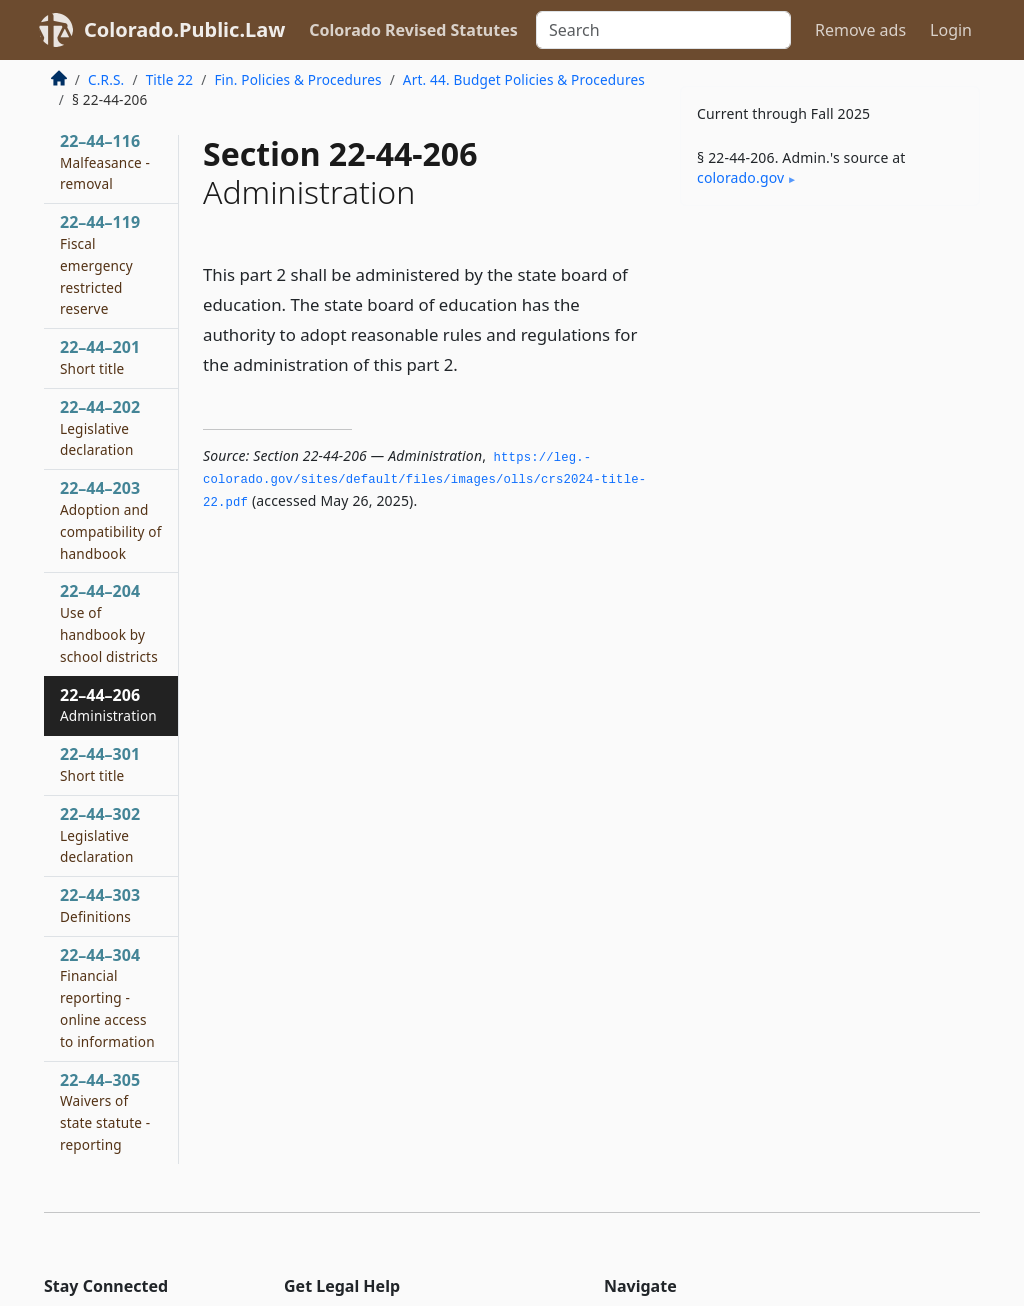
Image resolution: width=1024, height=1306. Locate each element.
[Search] (663, 30)
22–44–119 (100, 264)
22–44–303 (100, 905)
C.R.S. (106, 79)
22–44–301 (100, 764)
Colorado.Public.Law (184, 29)
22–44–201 (100, 357)
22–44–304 (107, 997)
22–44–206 (108, 705)
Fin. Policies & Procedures (297, 79)
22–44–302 (100, 835)
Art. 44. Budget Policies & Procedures (524, 79)
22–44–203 (111, 519)
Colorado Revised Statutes (413, 30)
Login (951, 30)
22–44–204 (109, 622)
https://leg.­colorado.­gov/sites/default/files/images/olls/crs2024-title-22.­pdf (424, 480)
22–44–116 (105, 162)
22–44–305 (105, 1111)
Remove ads (860, 30)
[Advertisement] (830, 359)
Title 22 (170, 79)
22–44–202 (100, 428)
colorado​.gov (740, 177)
